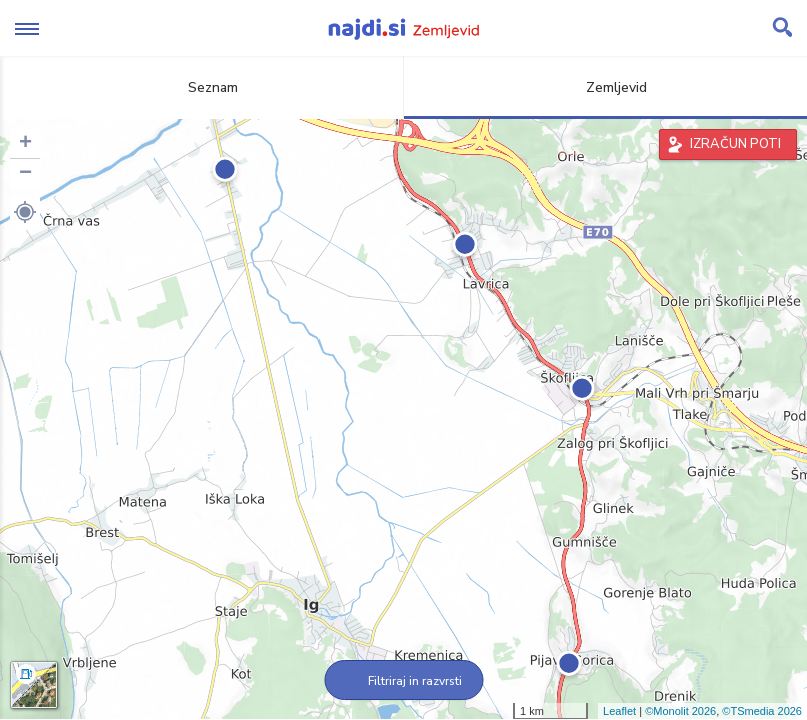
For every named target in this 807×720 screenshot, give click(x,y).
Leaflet (619, 711)
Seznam (201, 87)
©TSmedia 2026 (762, 711)
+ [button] (25, 144)
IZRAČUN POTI (735, 144)
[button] (25, 212)
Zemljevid (605, 87)
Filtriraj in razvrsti (403, 681)
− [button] (25, 174)
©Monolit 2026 (680, 711)
